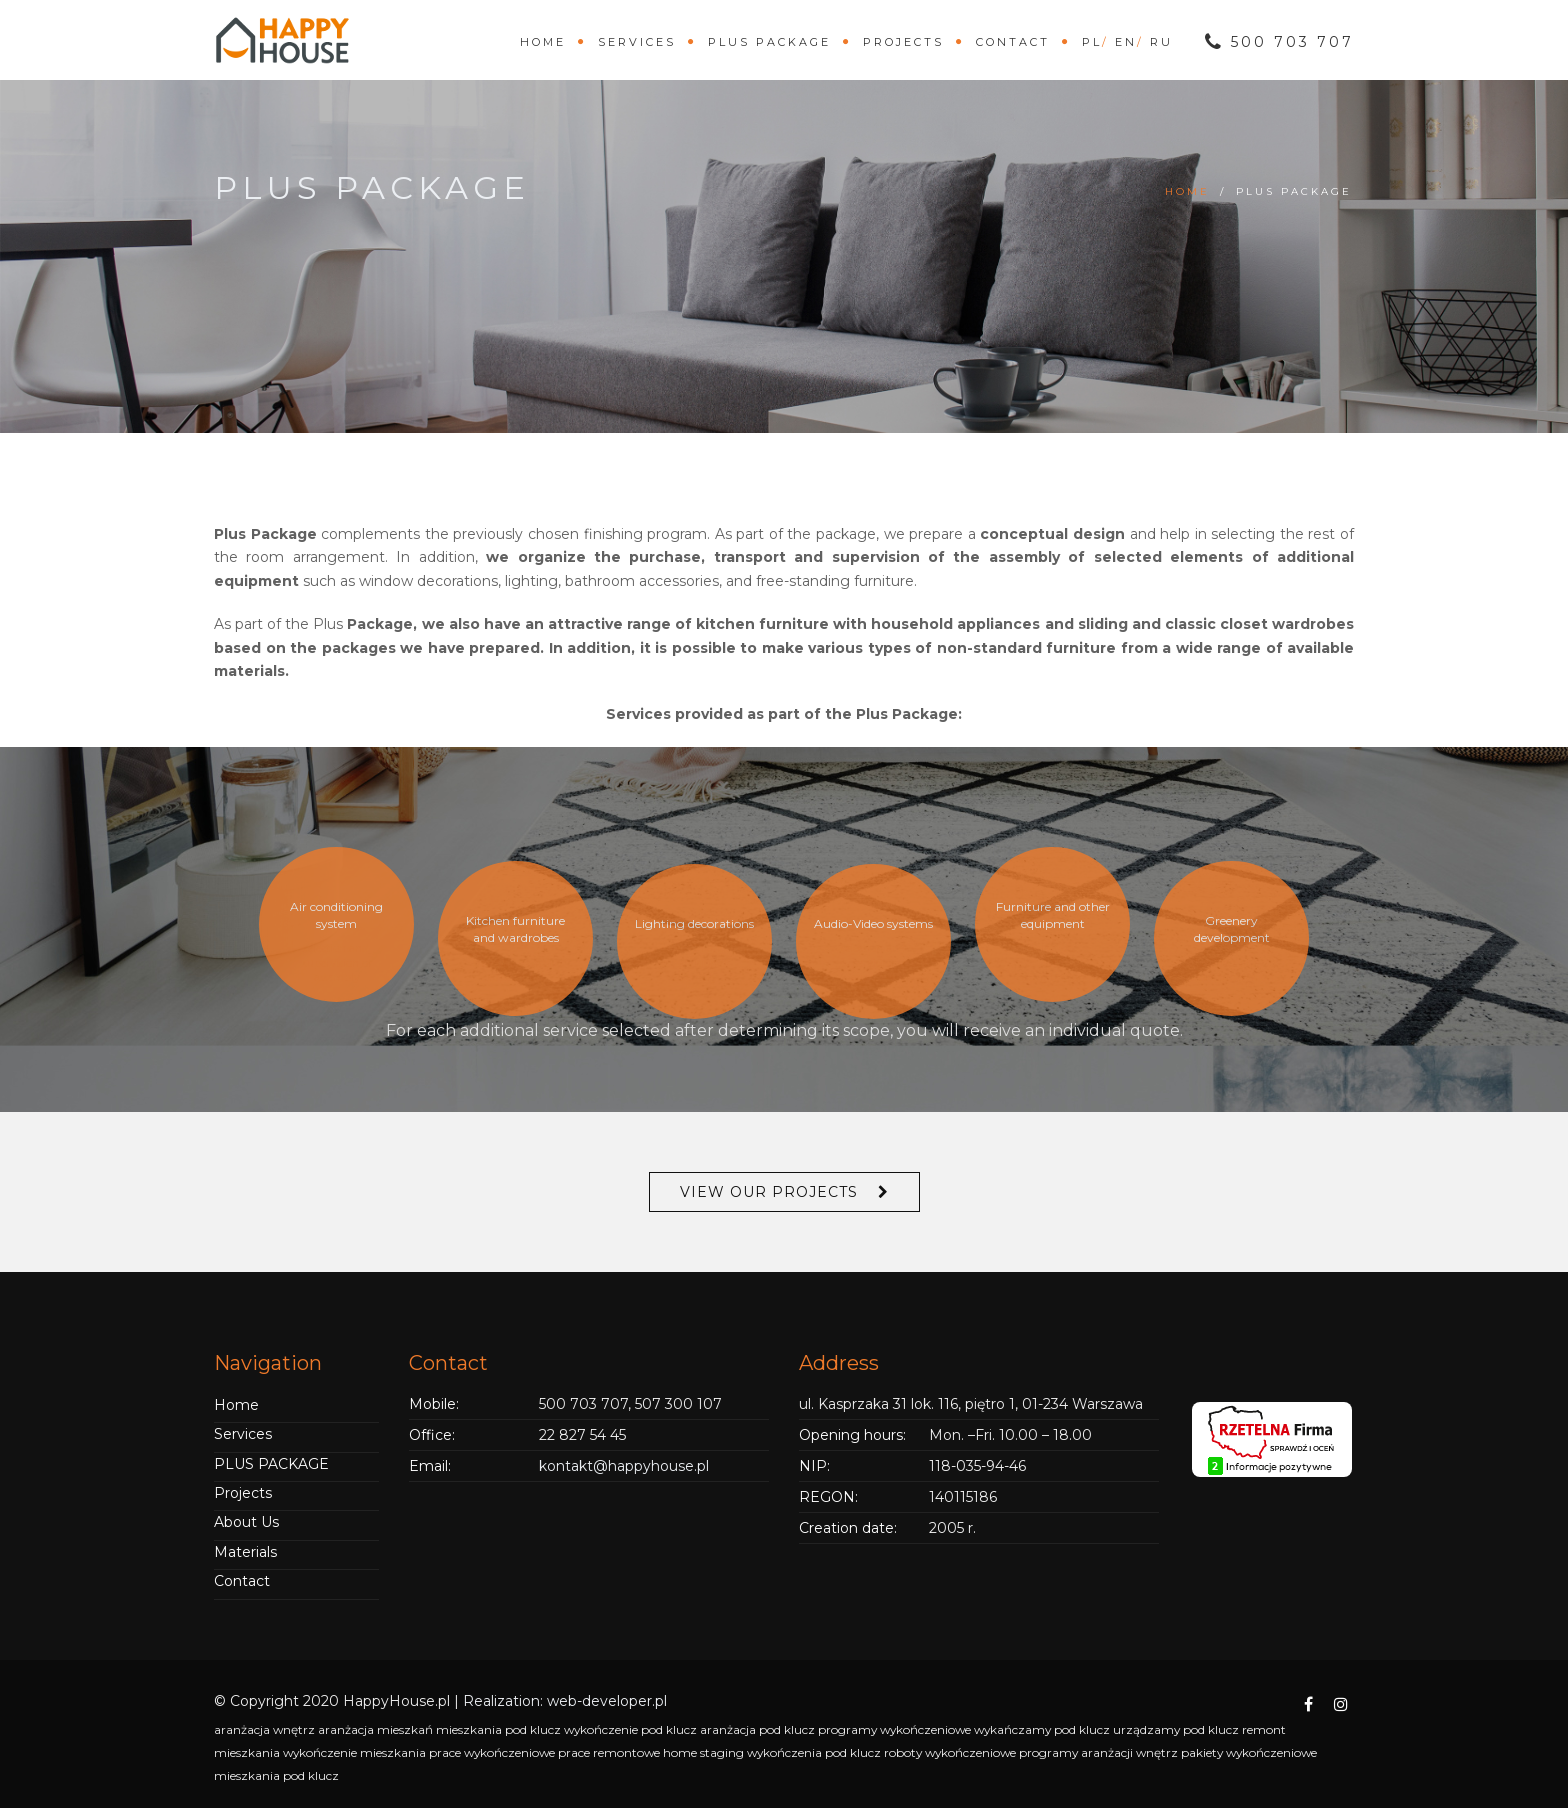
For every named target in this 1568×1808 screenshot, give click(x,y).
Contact (1013, 42)
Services (637, 42)
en (1126, 42)
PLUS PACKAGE (769, 42)
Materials (245, 1552)
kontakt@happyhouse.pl (624, 1466)
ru (1161, 42)
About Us (246, 1522)
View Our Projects (769, 1192)
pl (1092, 42)
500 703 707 (1279, 42)
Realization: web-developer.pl (565, 1701)
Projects (903, 42)
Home (543, 42)
